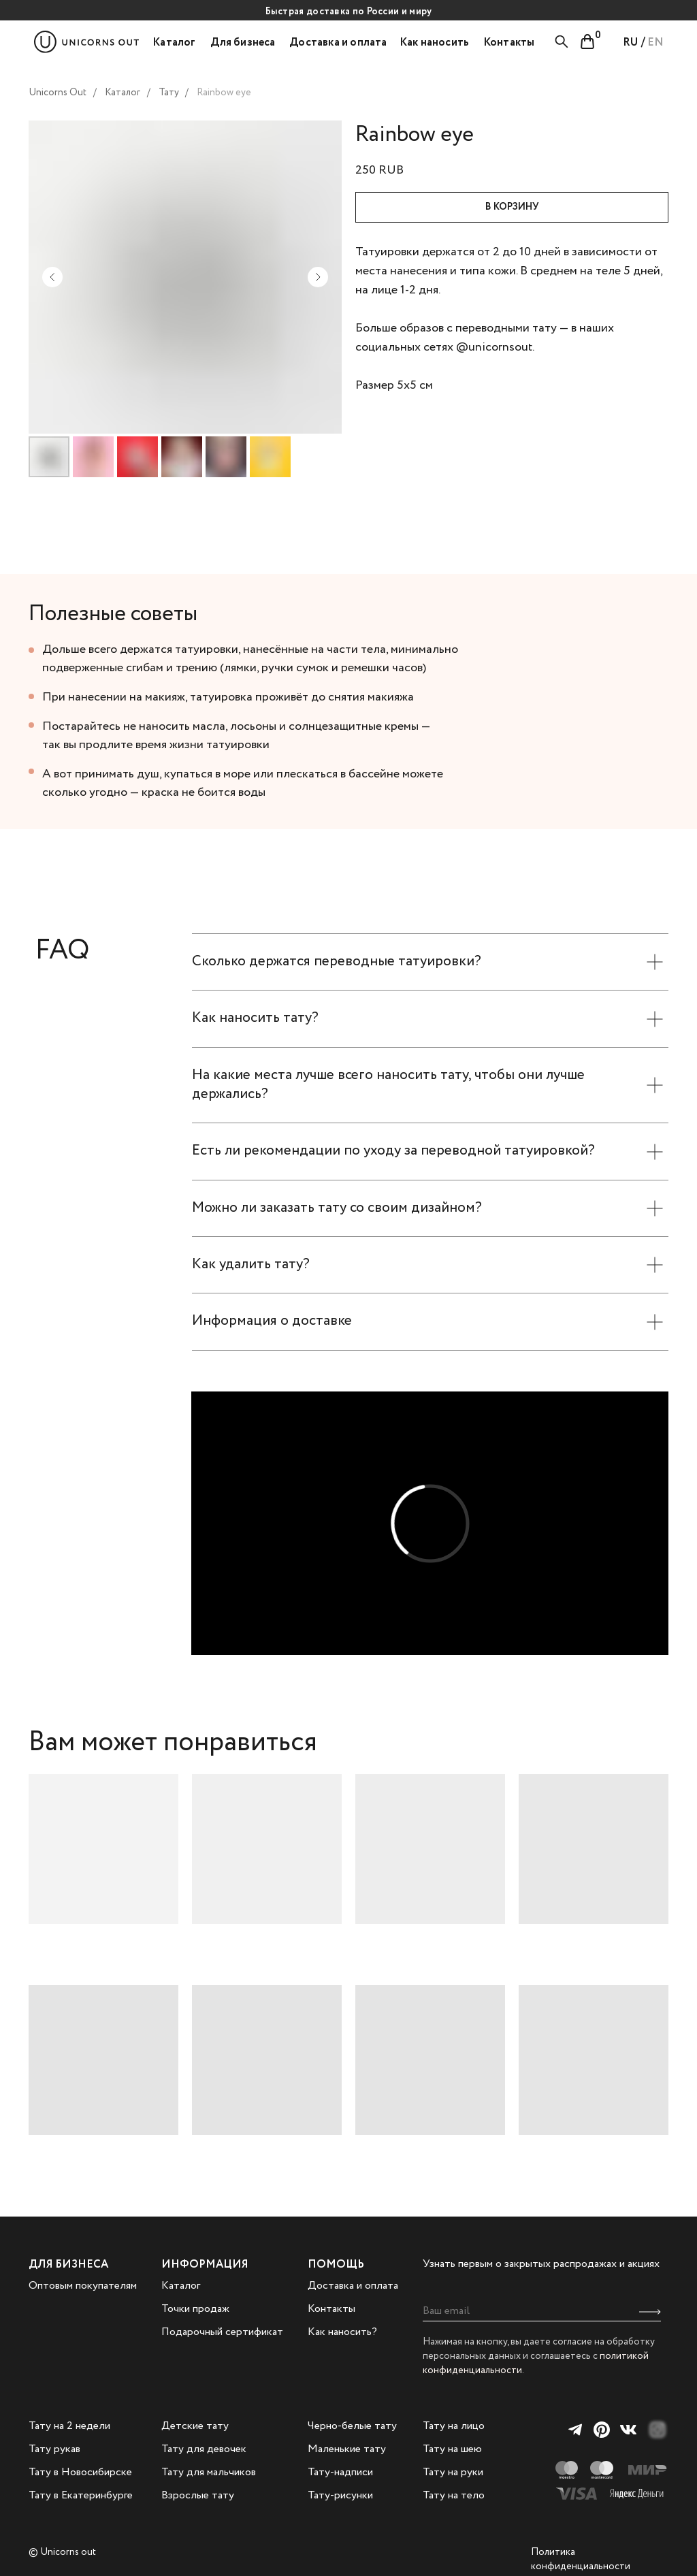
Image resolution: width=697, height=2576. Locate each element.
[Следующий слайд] (318, 277)
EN (655, 42)
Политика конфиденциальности (580, 2559)
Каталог (122, 92)
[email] (542, 2311)
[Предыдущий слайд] (52, 277)
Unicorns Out (57, 92)
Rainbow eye (224, 92)
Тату (169, 92)
